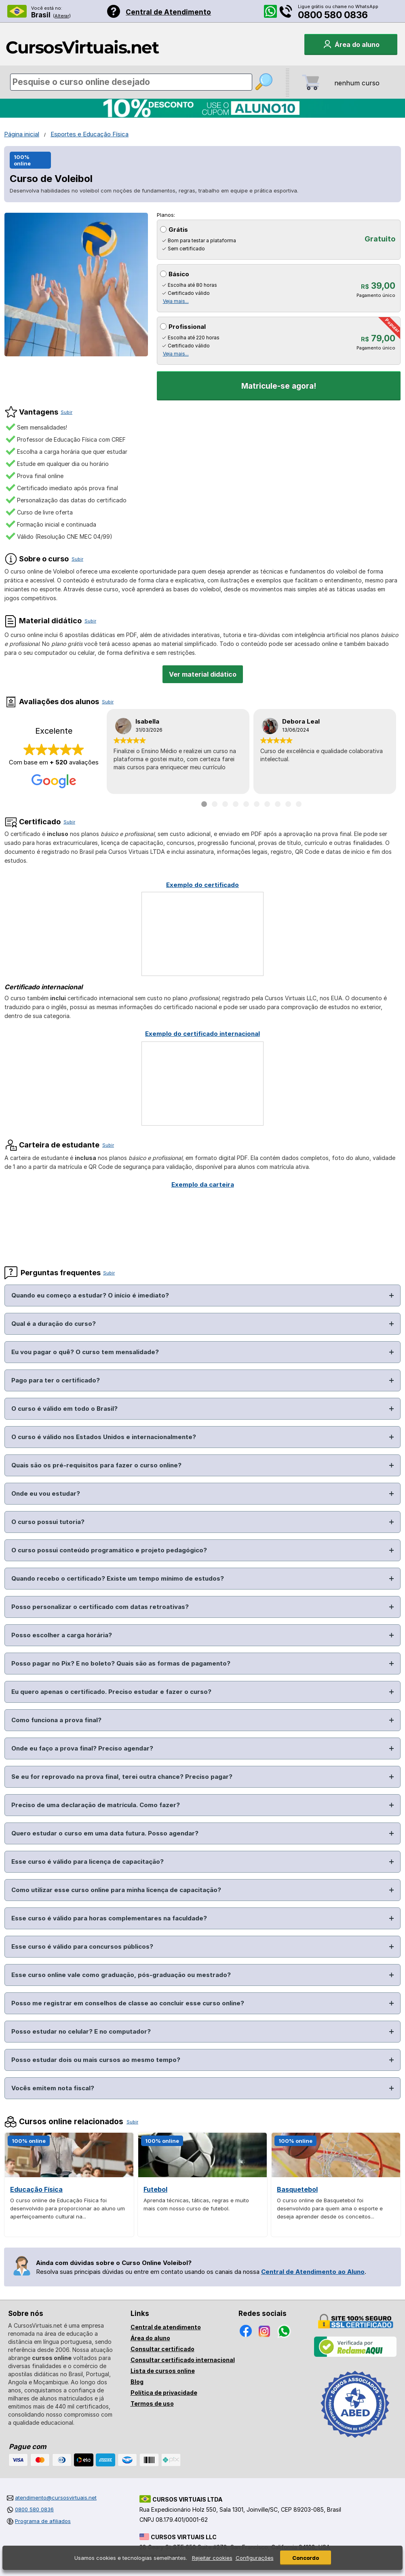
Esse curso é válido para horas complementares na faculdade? (109, 1918)
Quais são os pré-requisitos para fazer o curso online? (96, 1465)
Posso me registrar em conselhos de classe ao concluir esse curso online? (127, 2003)
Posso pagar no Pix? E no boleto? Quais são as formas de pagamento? (120, 1663)
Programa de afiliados (43, 2521)
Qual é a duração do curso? (53, 1323)
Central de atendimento (166, 2327)
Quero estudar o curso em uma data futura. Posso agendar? (104, 1833)
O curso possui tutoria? (47, 1522)
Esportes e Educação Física (90, 134)
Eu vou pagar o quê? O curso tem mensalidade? (85, 1352)
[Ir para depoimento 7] (267, 804)
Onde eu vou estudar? (45, 1493)
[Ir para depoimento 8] (278, 804)
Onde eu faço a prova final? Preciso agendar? (82, 1748)
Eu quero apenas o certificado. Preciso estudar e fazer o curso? (111, 1691)
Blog (137, 2381)
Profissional (187, 326)
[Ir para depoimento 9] (288, 804)
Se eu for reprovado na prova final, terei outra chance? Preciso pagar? (121, 1776)
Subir (66, 412)
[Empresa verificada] (355, 2355)
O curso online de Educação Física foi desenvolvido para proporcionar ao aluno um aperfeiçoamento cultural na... (67, 2208)
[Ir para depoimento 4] (235, 804)
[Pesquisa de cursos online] (131, 82)
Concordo (305, 2558)
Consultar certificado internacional (183, 2359)
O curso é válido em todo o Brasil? (64, 1408)
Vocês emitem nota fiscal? (52, 2088)
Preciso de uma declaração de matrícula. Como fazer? (95, 1805)
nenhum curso (357, 83)
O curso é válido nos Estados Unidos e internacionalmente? (103, 1437)
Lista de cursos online (163, 2370)
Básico (179, 274)
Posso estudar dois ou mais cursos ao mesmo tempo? (95, 2060)
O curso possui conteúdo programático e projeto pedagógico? (109, 1550)
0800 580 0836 (333, 15)
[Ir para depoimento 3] (225, 804)
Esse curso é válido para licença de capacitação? (87, 1861)
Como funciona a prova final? (56, 1720)
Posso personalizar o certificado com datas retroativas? (100, 1607)
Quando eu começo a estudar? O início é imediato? (90, 1295)
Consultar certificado (162, 2348)
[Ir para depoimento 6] (256, 804)
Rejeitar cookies (212, 2558)
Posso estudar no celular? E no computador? (81, 2031)
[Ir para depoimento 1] (204, 804)
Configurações (255, 2558)
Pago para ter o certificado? (55, 1380)
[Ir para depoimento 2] (214, 804)
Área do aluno (150, 2338)
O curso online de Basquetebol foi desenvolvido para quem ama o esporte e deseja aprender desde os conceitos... (330, 2208)
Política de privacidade (164, 2392)
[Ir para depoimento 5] (246, 804)
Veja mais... (176, 301)
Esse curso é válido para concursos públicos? (82, 1946)
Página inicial (21, 134)
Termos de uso (152, 2403)
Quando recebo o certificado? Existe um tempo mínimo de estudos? (117, 1578)
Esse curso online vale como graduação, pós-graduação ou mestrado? (121, 1975)
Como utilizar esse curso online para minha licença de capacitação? (116, 1890)
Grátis (178, 229)
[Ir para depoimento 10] (299, 804)
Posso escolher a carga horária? (61, 1635)
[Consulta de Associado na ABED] (355, 2441)
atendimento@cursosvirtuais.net (56, 2497)
